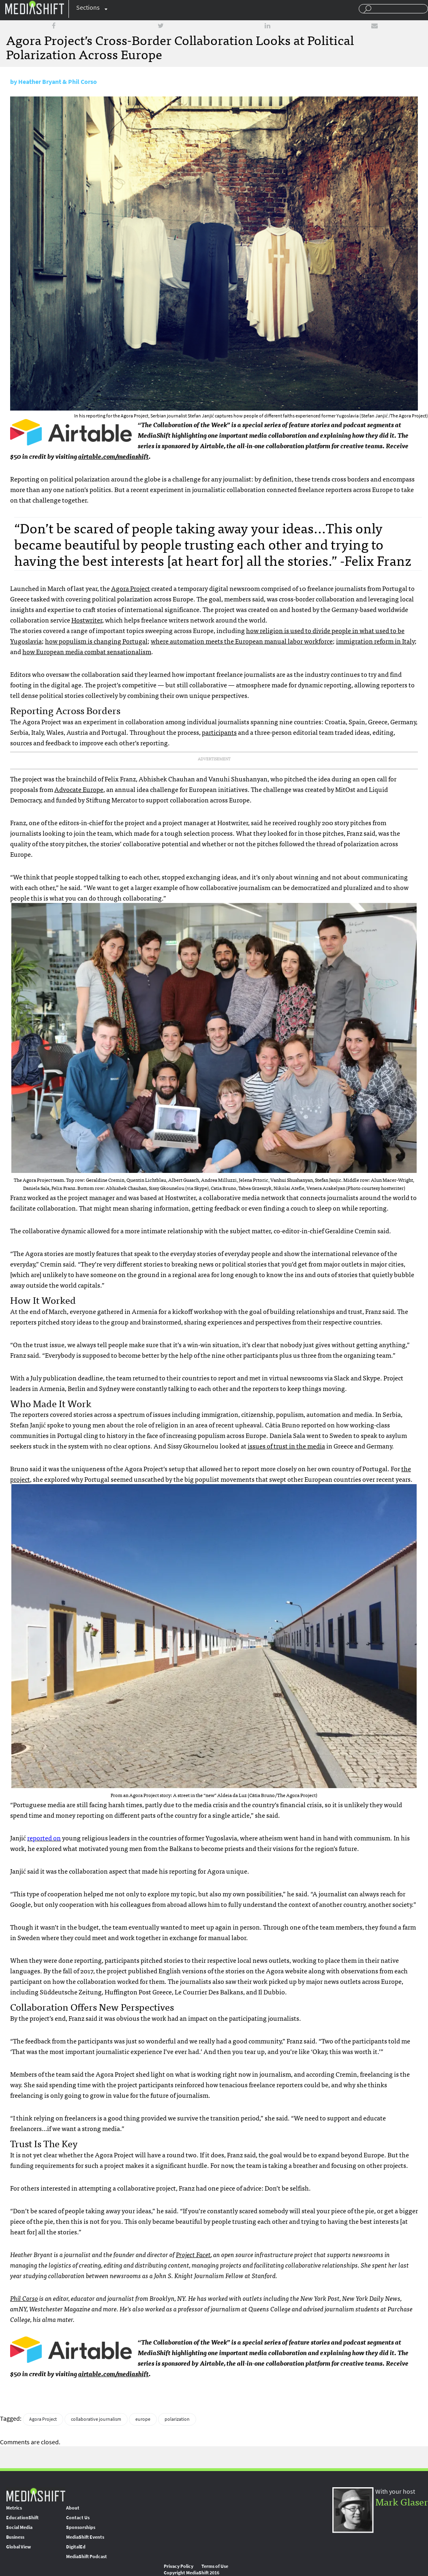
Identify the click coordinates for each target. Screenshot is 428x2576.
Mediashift (34, 7)
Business (15, 2537)
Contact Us (78, 2517)
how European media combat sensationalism (86, 651)
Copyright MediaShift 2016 (191, 2573)
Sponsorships (80, 2527)
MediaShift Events (85, 2537)
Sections (88, 7)
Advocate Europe (78, 789)
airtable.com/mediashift (113, 456)
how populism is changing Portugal (96, 640)
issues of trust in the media (286, 1445)
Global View (18, 2547)
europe (142, 2419)
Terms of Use (214, 2566)
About (72, 2508)
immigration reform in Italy (375, 640)
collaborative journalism (96, 2419)
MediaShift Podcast (86, 2556)
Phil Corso (24, 2298)
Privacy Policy (178, 2566)
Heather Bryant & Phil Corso (57, 81)
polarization (177, 2419)
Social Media (19, 2527)
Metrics (14, 2508)
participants (219, 732)
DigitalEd (76, 2547)
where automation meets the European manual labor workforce (242, 640)
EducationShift (22, 2517)
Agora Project (130, 588)
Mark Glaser (401, 2501)
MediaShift (35, 2494)
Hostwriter (86, 619)
